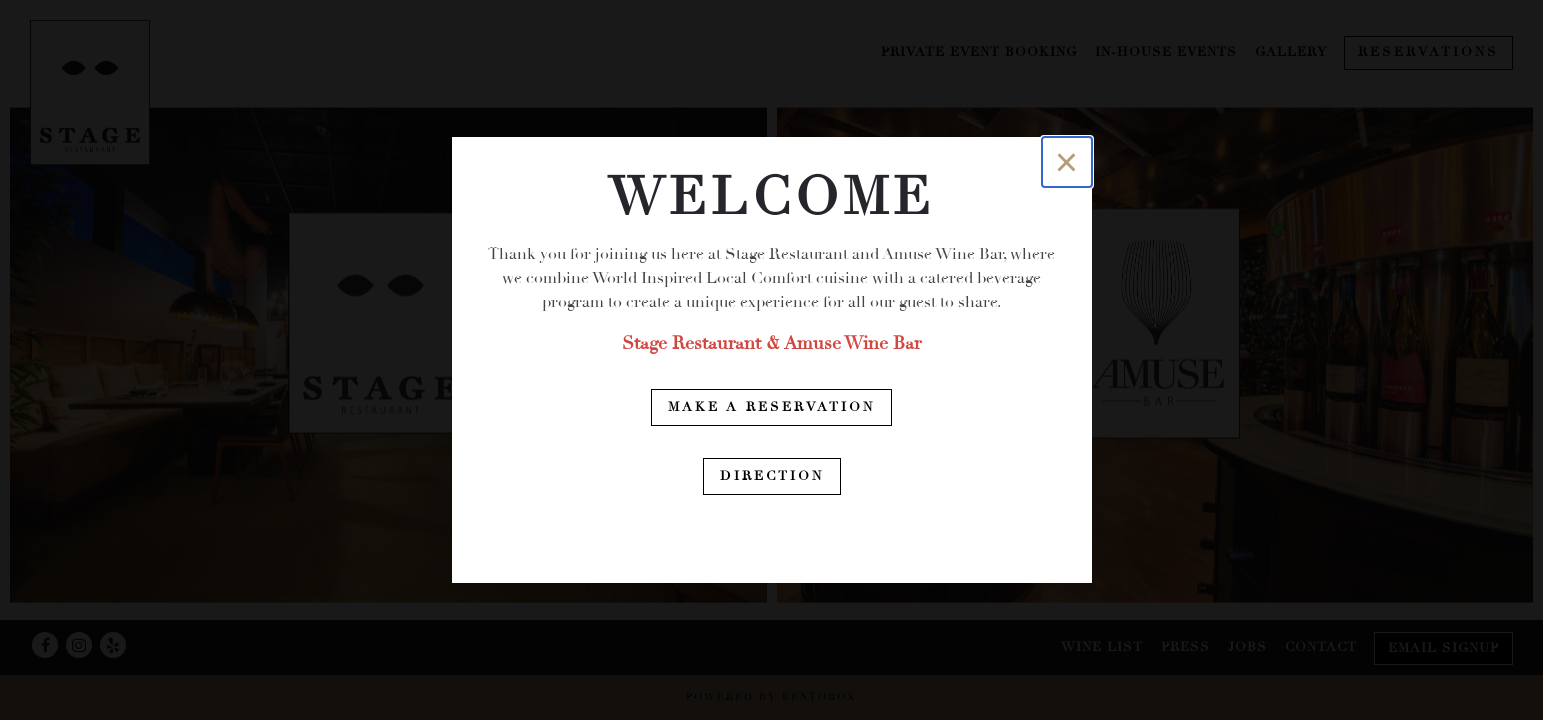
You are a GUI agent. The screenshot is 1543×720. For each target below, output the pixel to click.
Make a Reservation (771, 407)
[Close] (1067, 162)
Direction (772, 476)
